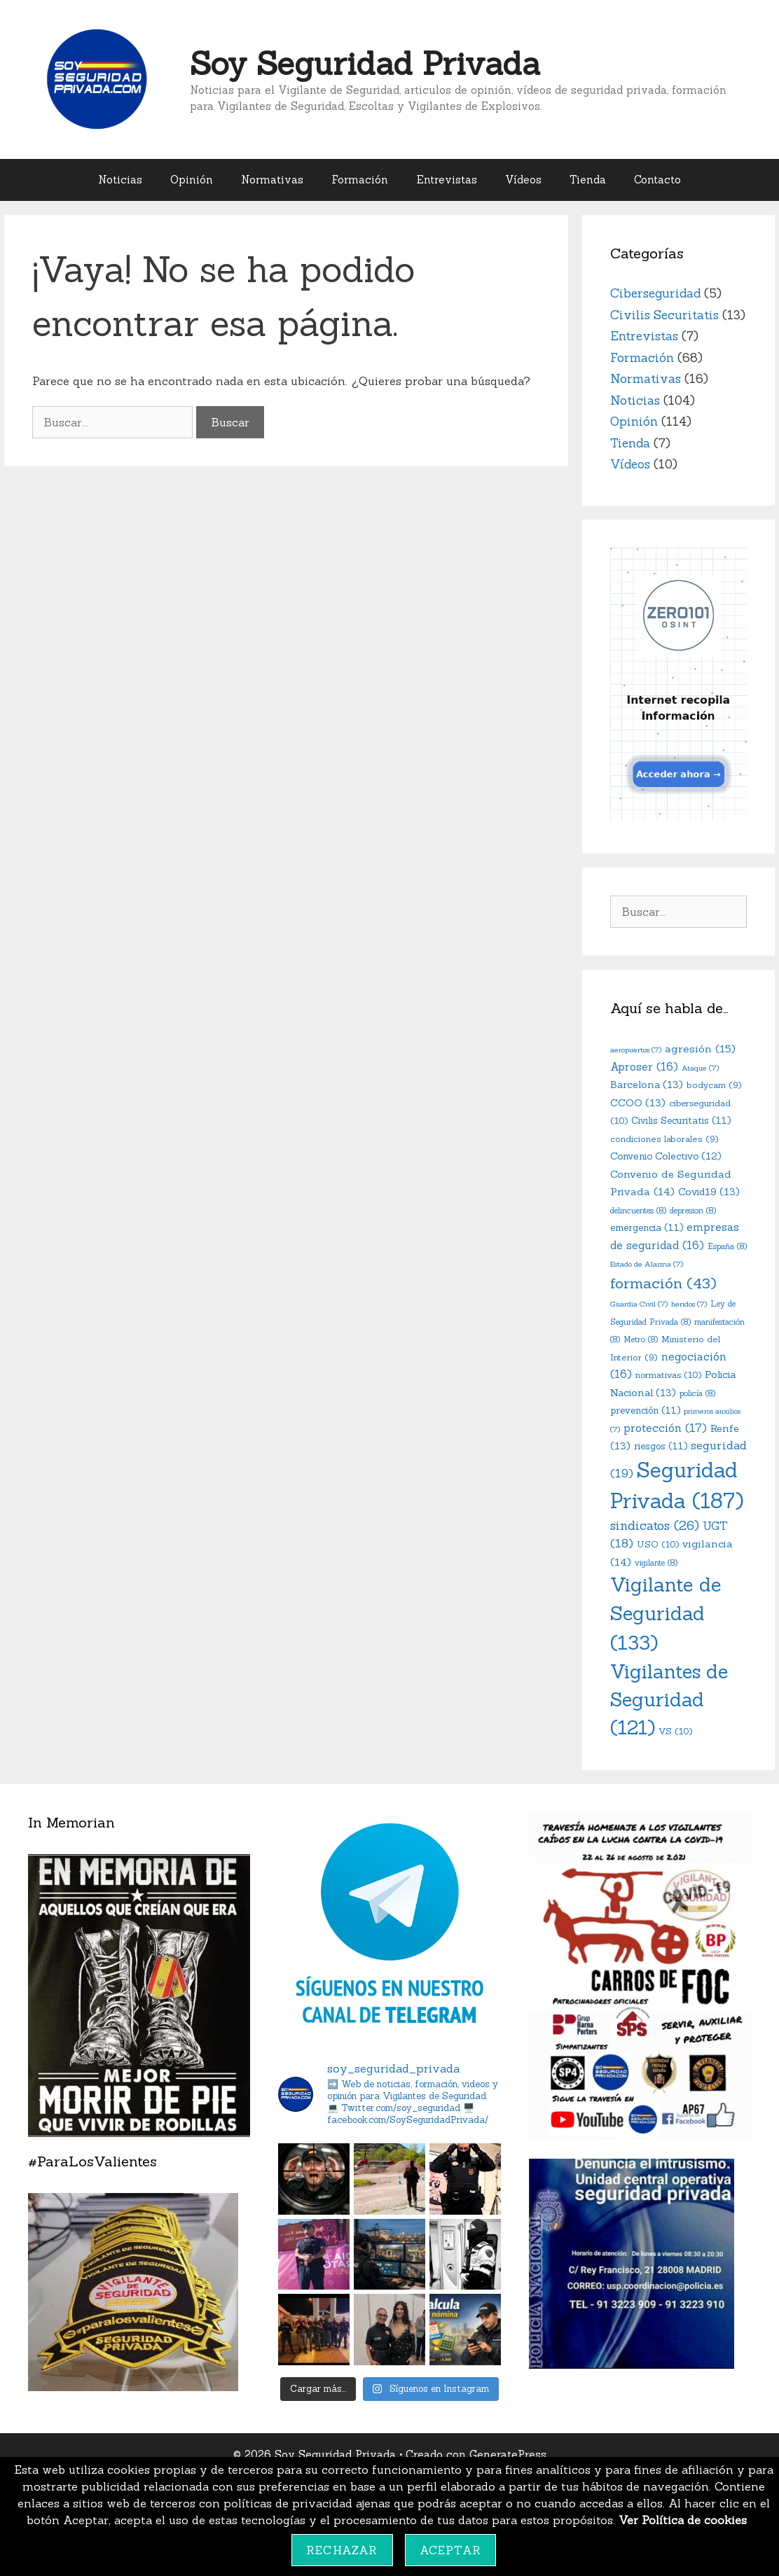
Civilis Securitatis (664, 315)
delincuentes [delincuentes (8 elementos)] (638, 1211)
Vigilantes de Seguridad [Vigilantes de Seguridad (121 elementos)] (669, 1699)
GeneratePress (507, 2454)
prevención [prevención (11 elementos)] (645, 1410)
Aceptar (450, 2550)
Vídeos (523, 179)
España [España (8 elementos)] (727, 1246)
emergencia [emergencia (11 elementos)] (646, 1228)
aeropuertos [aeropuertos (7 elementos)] (635, 1049)
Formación (359, 179)
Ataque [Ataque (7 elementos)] (700, 1068)
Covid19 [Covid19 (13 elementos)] (709, 1191)
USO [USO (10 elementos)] (658, 1544)
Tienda (588, 179)
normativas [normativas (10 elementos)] (668, 1374)
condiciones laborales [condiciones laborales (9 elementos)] (664, 1139)
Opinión (191, 179)
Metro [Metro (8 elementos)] (640, 1339)
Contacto (657, 179)
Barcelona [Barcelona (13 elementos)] (646, 1084)
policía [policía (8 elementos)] (697, 1393)
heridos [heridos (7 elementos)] (689, 1304)
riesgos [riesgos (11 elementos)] (660, 1446)
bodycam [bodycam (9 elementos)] (714, 1085)
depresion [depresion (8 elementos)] (693, 1211)
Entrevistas (447, 179)
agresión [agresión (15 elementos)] (700, 1048)
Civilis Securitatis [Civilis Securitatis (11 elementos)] (681, 1121)
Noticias (120, 179)
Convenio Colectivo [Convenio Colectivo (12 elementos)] (665, 1156)
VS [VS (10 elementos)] (675, 1730)
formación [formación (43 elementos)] (663, 1283)
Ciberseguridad (655, 293)
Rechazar (342, 2550)
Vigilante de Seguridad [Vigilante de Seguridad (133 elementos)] (665, 1613)
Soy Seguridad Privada (365, 63)
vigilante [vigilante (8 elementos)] (656, 1563)
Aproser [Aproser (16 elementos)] (644, 1066)
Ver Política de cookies (683, 2520)
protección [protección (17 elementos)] (665, 1428)
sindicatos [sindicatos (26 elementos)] (654, 1525)
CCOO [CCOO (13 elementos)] (638, 1102)
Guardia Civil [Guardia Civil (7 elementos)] (639, 1304)
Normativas (272, 179)
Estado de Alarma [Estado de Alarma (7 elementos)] (646, 1264)
